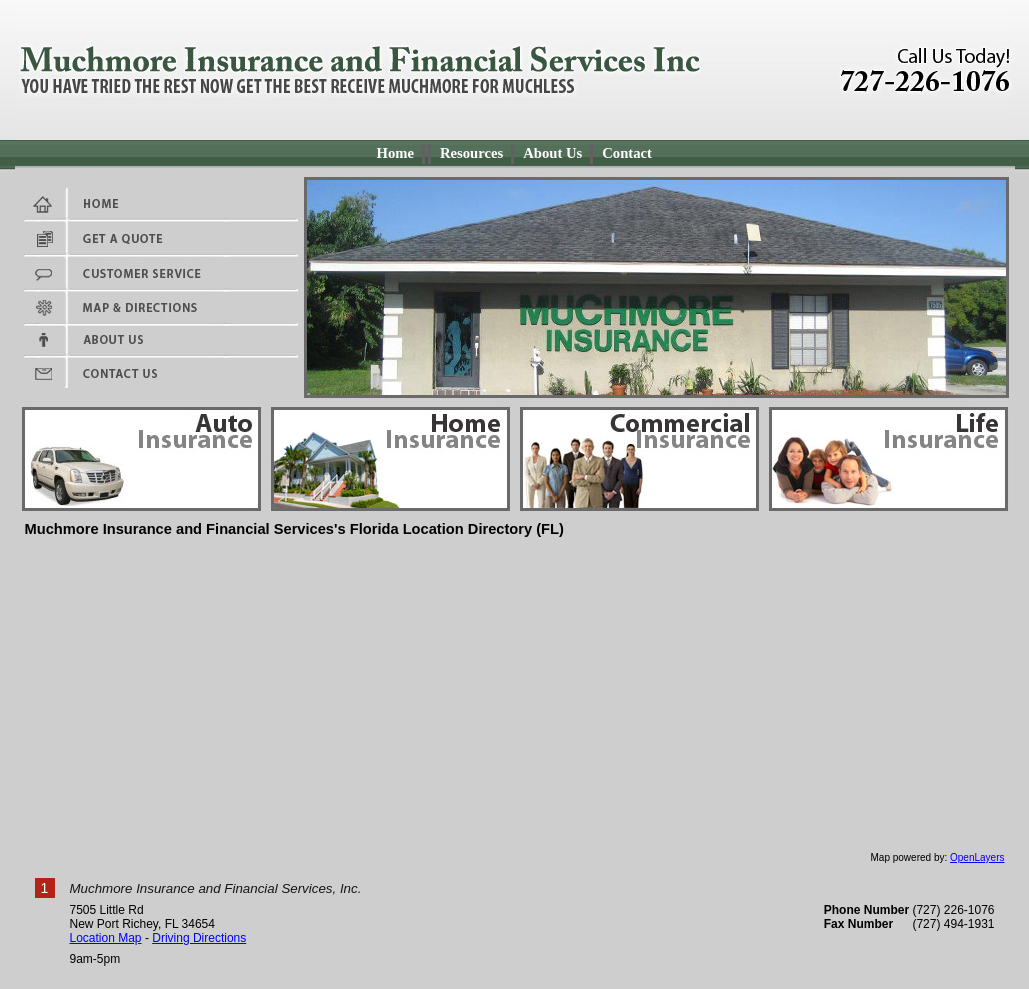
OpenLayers (977, 857)
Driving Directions (199, 938)
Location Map (106, 938)
